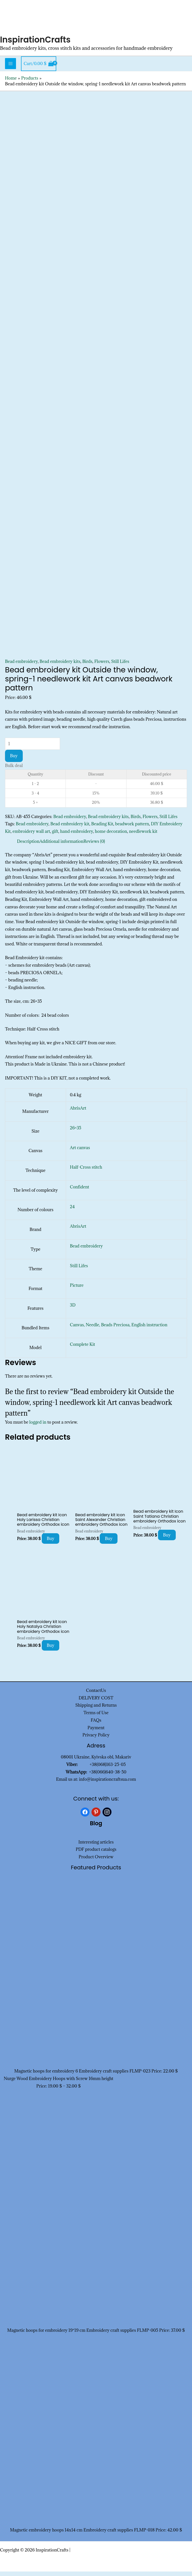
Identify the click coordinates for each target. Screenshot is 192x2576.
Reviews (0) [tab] (94, 845)
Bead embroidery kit (69, 828)
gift (55, 836)
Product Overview (95, 1861)
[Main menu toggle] (10, 68)
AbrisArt (78, 1112)
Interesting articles (96, 1846)
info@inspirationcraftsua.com (107, 1783)
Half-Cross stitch (86, 1171)
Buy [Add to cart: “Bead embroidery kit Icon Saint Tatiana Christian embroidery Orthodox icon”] (167, 1539)
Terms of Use (96, 1717)
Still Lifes (120, 666)
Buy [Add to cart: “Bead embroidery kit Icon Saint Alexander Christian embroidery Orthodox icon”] (108, 1543)
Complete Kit (82, 1349)
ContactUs (96, 1695)
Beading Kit (102, 828)
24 (72, 1211)
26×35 (75, 1132)
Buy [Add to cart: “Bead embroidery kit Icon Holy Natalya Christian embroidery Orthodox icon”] (50, 1650)
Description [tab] (28, 845)
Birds (87, 666)
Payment (96, 1732)
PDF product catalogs (96, 1854)
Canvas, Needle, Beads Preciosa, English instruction (119, 1329)
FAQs (96, 1724)
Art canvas (80, 1152)
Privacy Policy (96, 1739)
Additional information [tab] (62, 845)
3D (73, 1309)
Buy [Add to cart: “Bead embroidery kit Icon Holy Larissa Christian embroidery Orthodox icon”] (50, 1543)
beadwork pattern (132, 828)
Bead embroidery (21, 666)
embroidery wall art (31, 836)
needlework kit (143, 836)
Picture (77, 1290)
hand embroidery (76, 836)
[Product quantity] (32, 748)
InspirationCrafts (38, 44)
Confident (79, 1191)
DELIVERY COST (96, 1702)
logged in (37, 1426)
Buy (14, 760)
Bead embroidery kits (60, 666)
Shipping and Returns (96, 1709)
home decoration (111, 836)
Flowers (101, 666)
